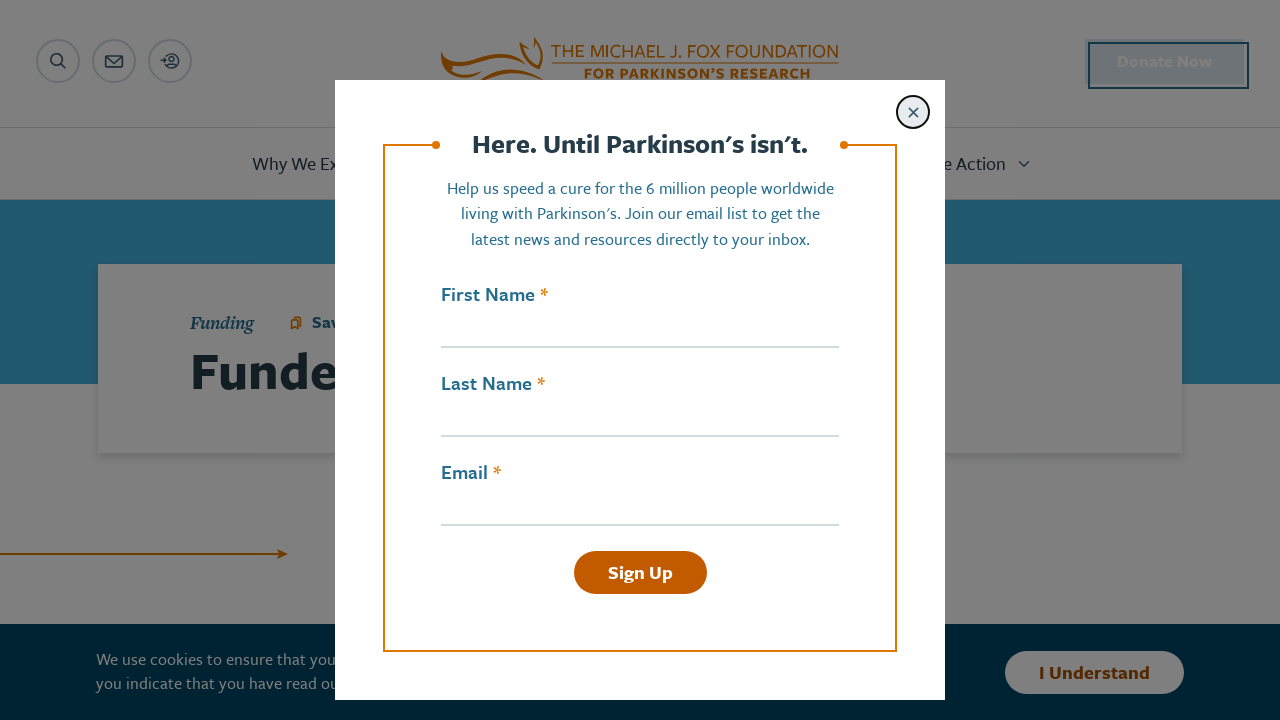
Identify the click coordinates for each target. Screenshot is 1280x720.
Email (464, 472)
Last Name (486, 383)
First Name (488, 294)
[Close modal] (913, 112)
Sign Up (640, 572)
